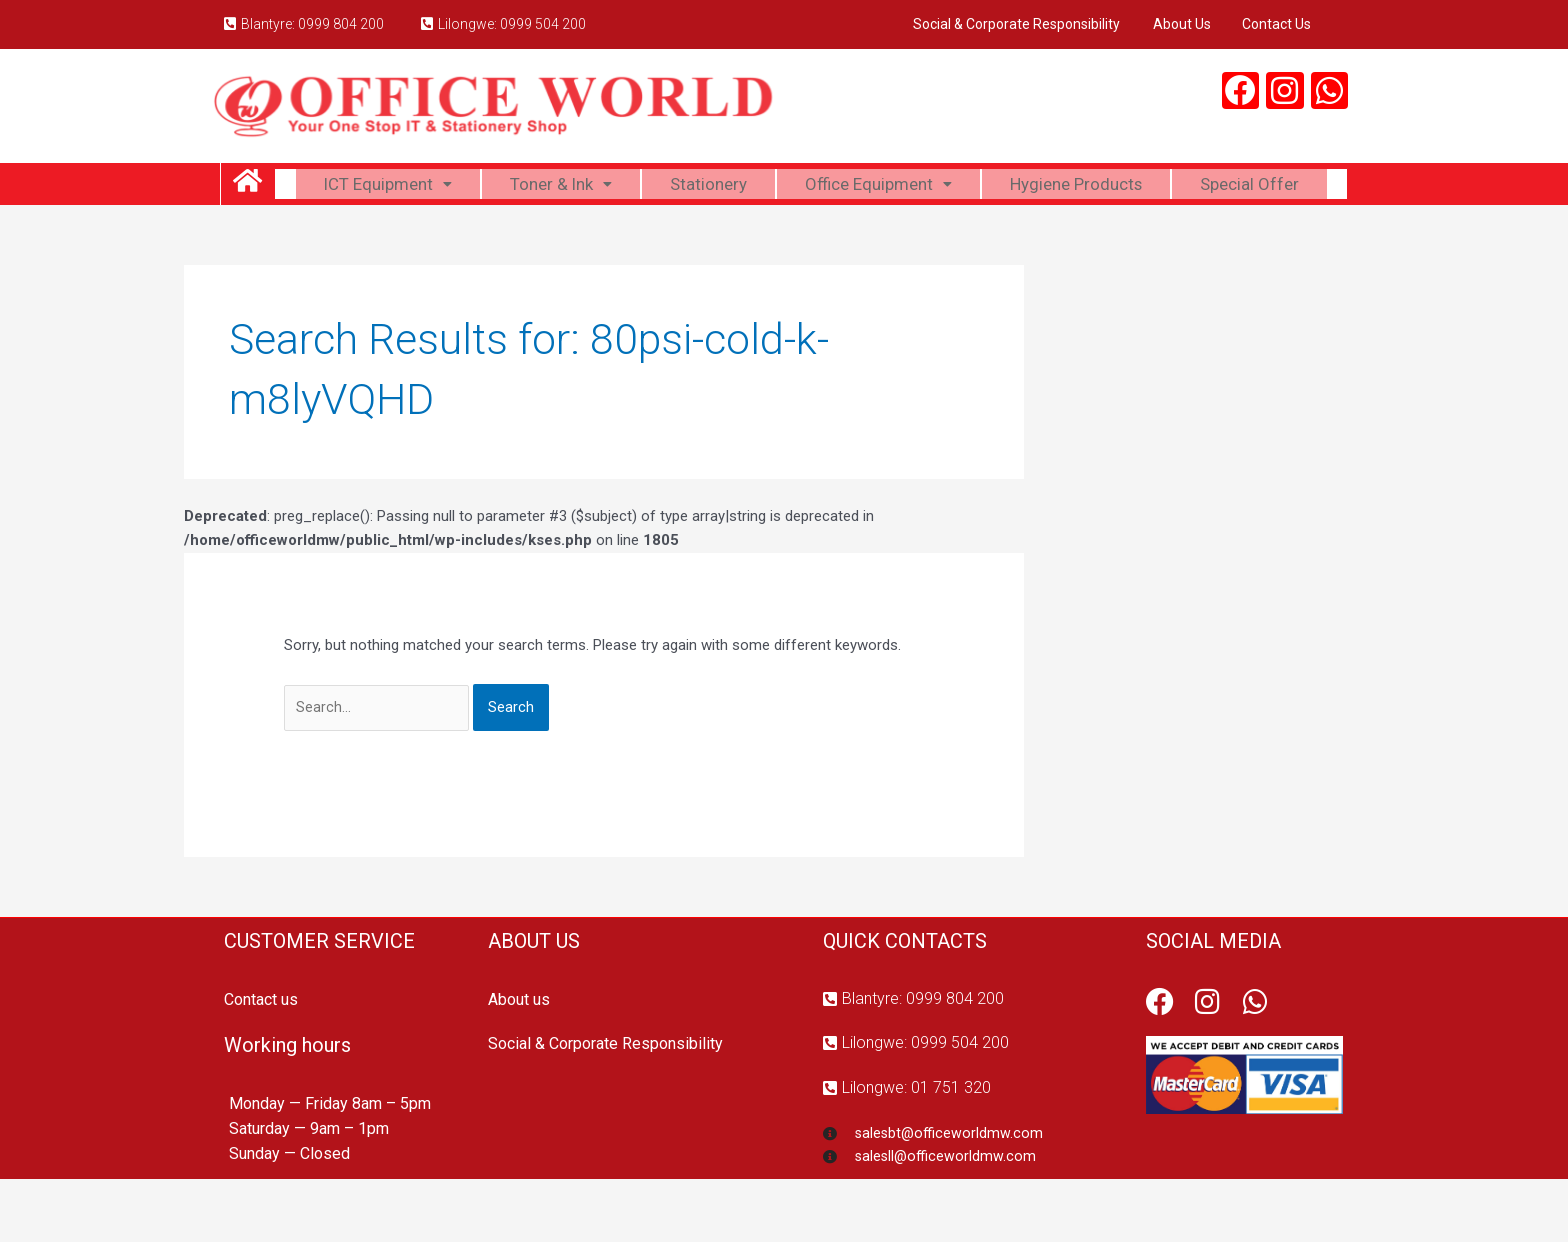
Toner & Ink (631, 187)
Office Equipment (960, 187)
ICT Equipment (450, 187)
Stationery (783, 187)
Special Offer (811, 237)
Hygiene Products (1167, 187)
